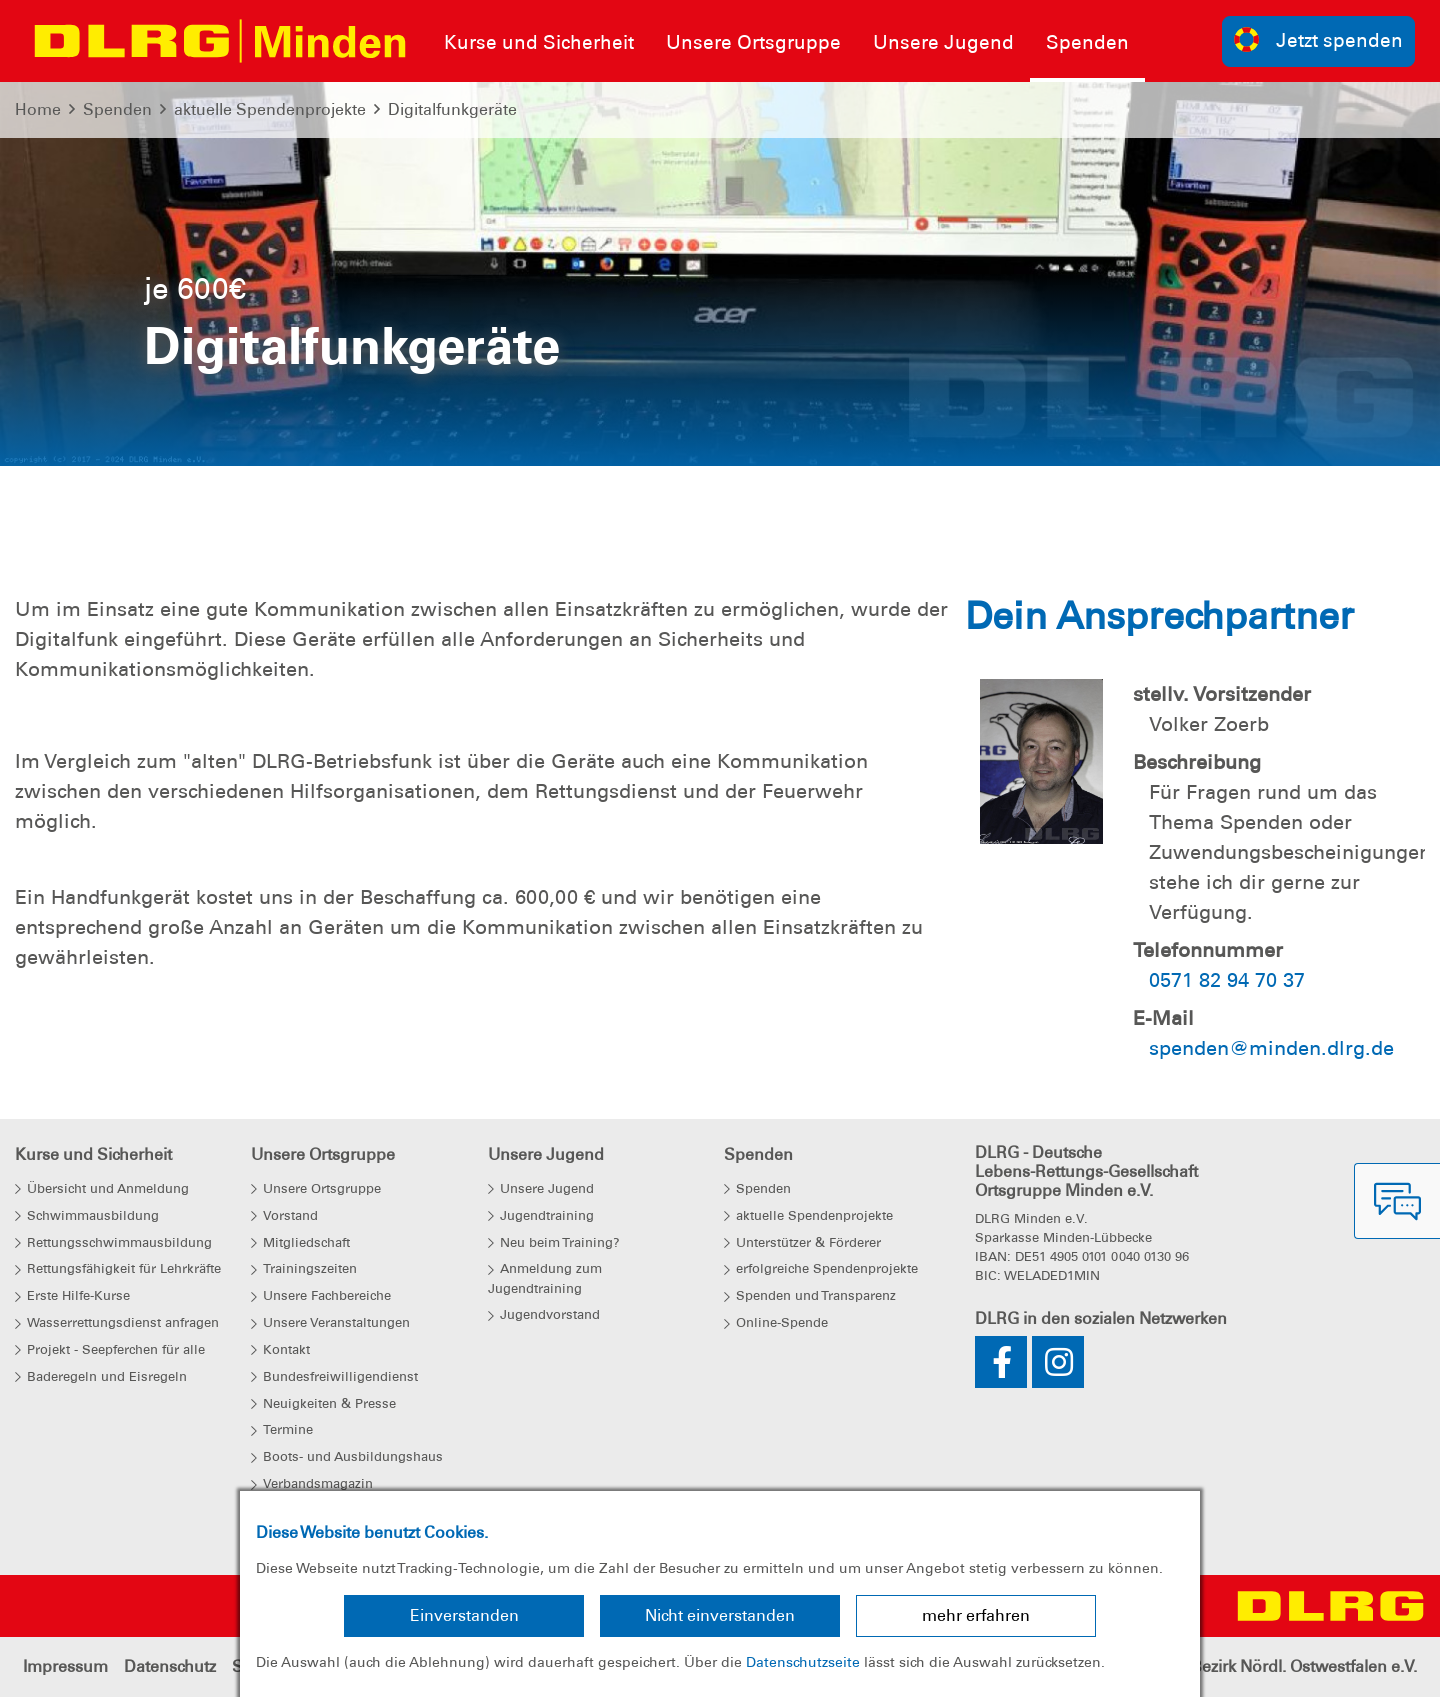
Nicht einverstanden (720, 1615)
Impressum (65, 1666)
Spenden (117, 109)
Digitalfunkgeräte (452, 109)
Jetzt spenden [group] (1319, 39)
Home (38, 109)
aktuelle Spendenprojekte (270, 109)
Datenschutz (170, 1666)
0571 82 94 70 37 (1227, 980)
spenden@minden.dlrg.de (1271, 1048)
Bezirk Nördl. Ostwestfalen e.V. (1304, 1666)
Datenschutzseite (803, 1662)
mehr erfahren (976, 1615)
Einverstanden (464, 1615)
